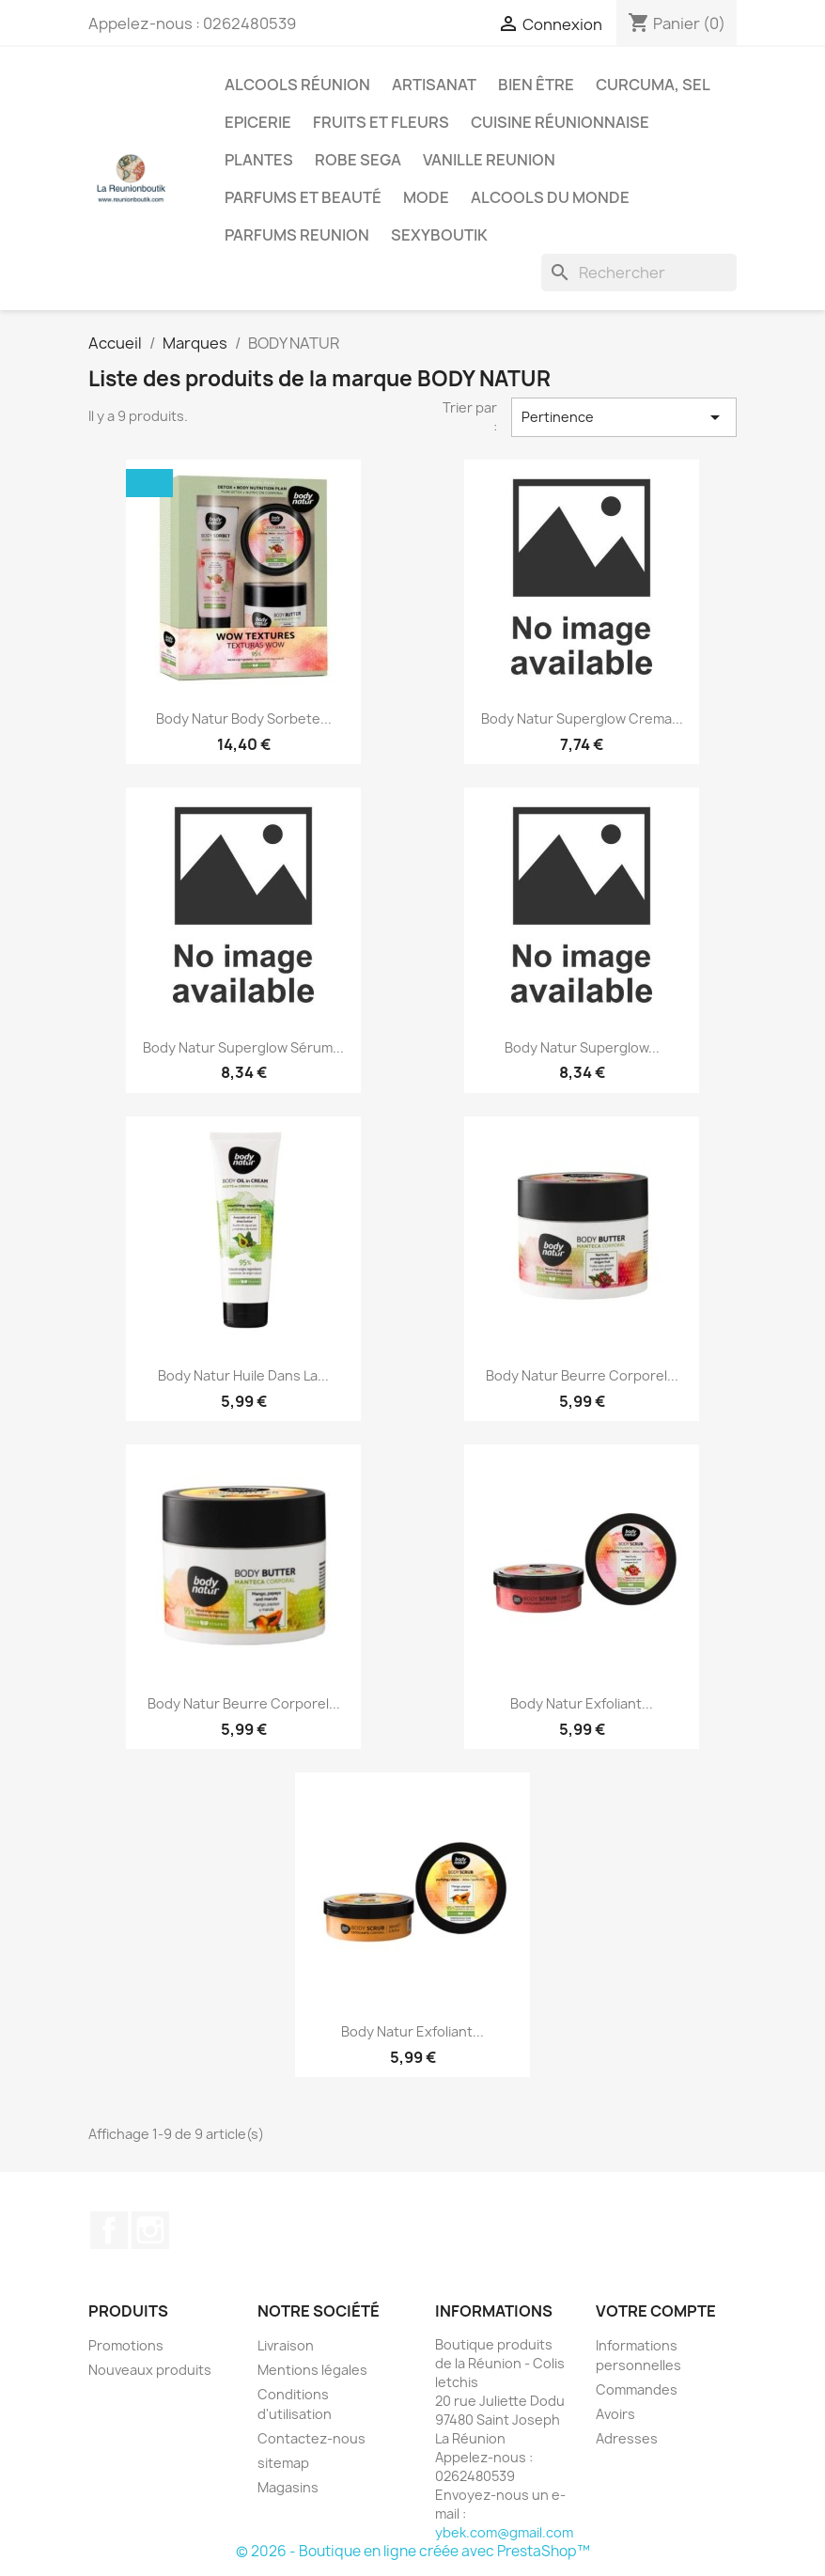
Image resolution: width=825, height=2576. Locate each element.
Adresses (627, 2438)
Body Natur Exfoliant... (581, 1703)
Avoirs (615, 2414)
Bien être (536, 84)
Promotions (125, 2345)
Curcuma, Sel (653, 84)
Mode (426, 197)
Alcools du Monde (550, 197)
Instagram (150, 2230)
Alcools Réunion (297, 84)
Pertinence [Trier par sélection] (623, 417)
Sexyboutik (439, 235)
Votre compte (656, 2311)
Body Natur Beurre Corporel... (582, 1375)
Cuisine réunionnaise (560, 122)
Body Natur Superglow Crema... (582, 718)
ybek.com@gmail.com (504, 2532)
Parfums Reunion (297, 235)
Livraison (285, 2345)
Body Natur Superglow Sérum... (243, 1047)
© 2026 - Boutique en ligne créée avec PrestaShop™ (413, 2551)
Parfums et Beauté (303, 197)
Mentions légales (312, 2370)
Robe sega (358, 159)
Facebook (109, 2230)
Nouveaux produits (149, 2370)
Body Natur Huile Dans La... (243, 1375)
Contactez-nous (311, 2438)
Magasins (288, 2487)
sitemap (283, 2463)
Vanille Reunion (489, 159)
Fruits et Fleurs (381, 122)
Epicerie (258, 122)
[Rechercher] (639, 272)
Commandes (636, 2389)
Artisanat (434, 84)
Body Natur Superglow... (582, 1047)
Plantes (259, 159)
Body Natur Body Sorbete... (244, 718)
